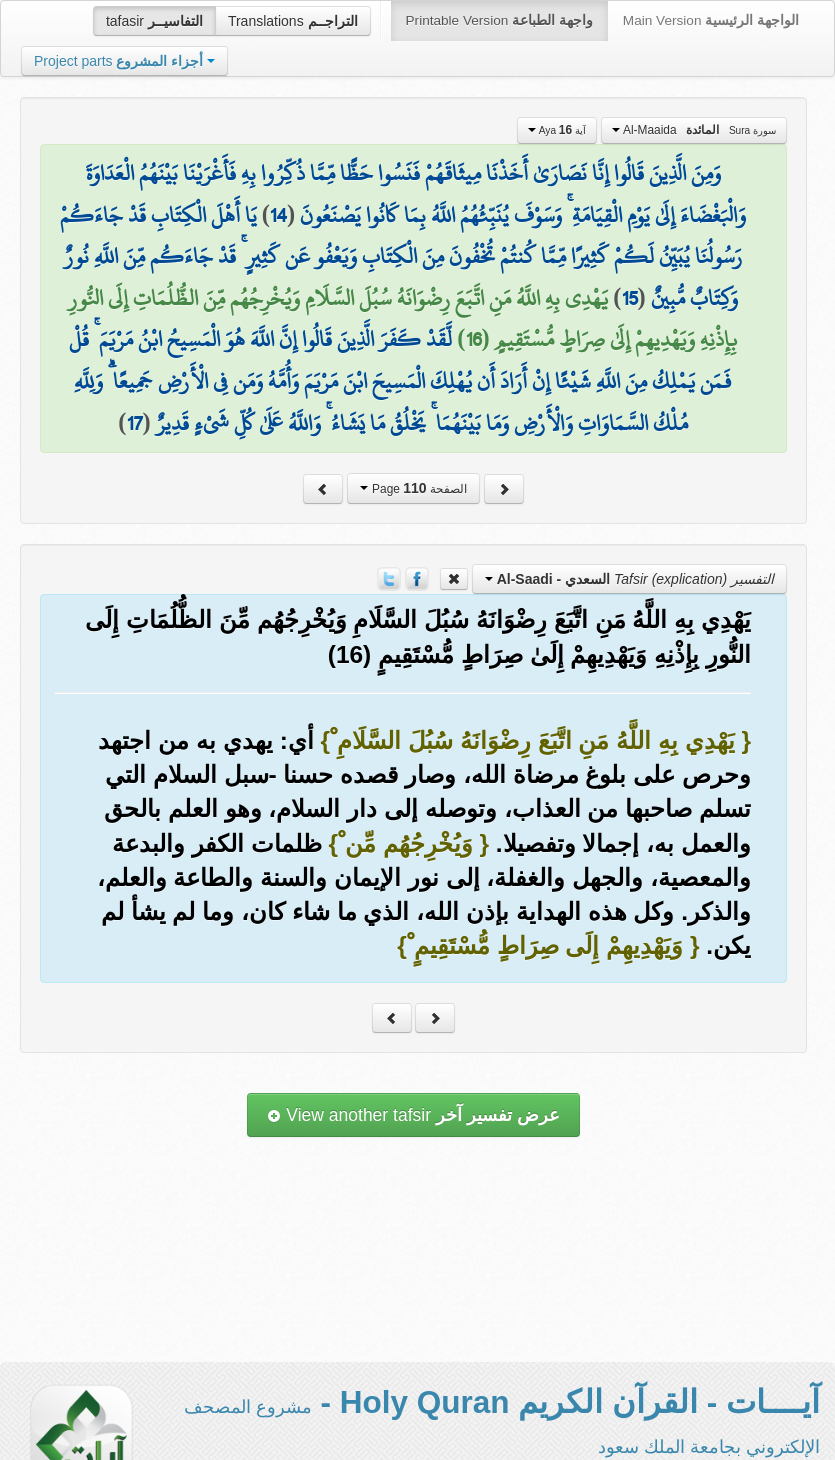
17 (135, 423)
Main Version (711, 20)
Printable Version (499, 20)
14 (278, 215)
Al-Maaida (694, 130)
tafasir (154, 21)
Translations (293, 21)
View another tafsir (413, 1115)
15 (630, 298)
